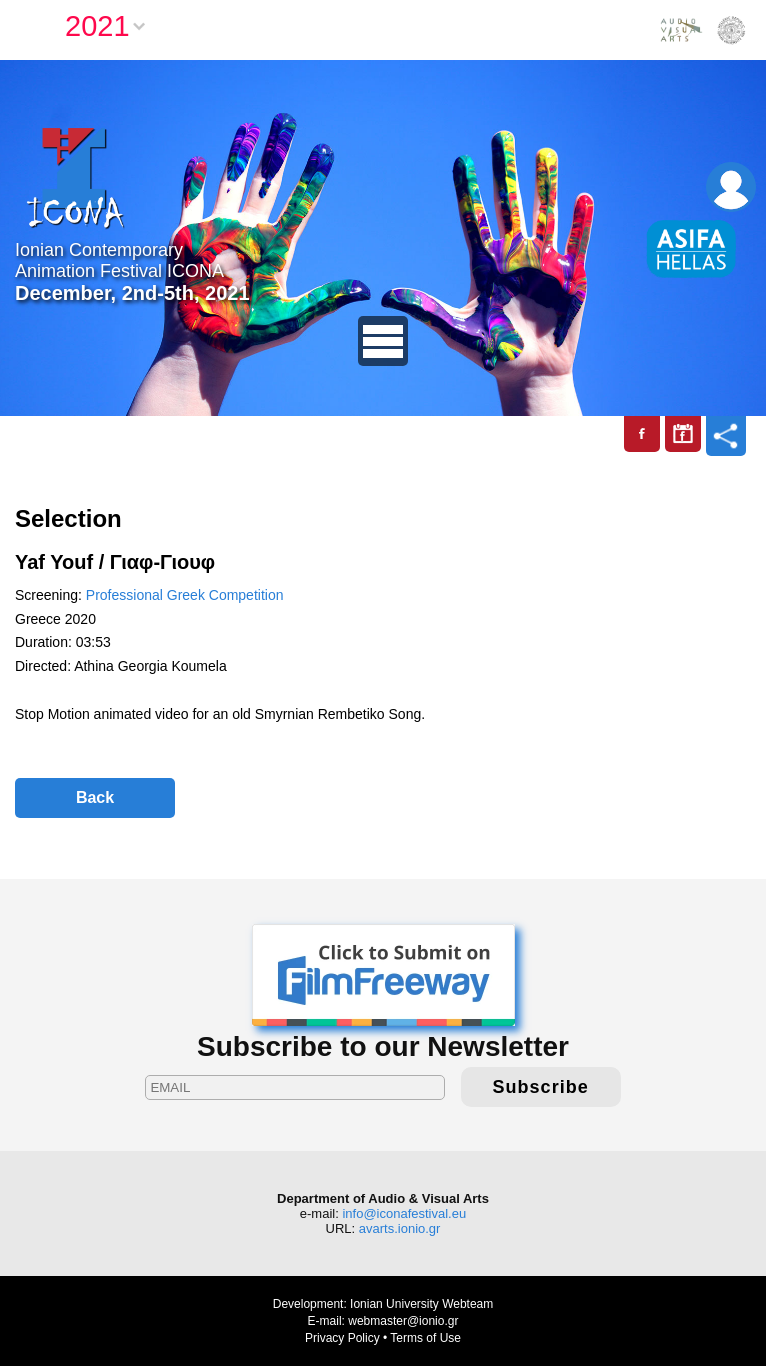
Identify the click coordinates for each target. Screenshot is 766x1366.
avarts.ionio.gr (400, 1228)
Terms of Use (425, 1338)
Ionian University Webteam (421, 1304)
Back (95, 797)
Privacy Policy (342, 1338)
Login (731, 187)
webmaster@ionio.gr (403, 1321)
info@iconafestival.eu (404, 1213)
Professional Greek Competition (185, 595)
